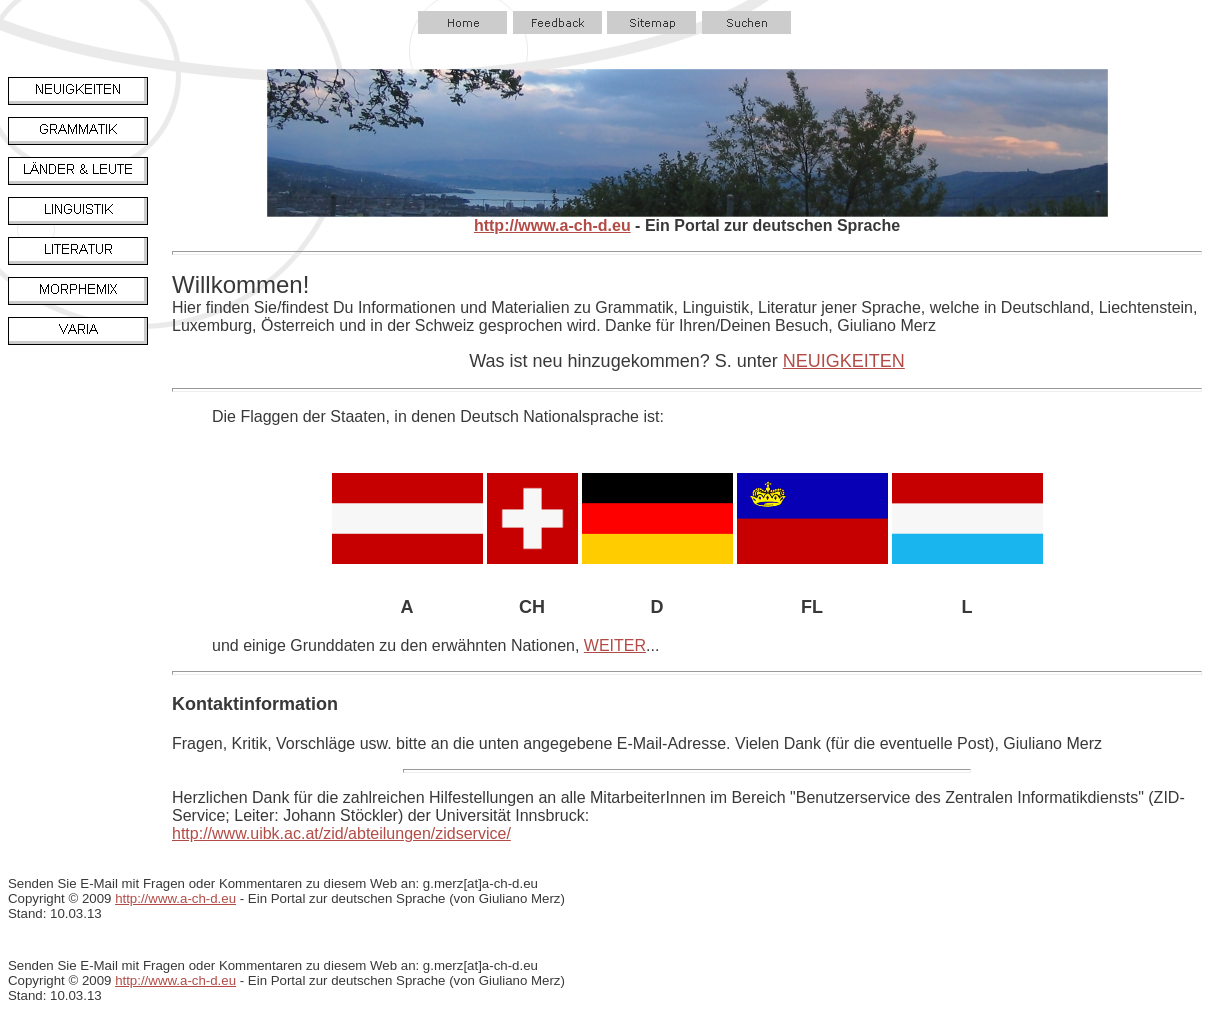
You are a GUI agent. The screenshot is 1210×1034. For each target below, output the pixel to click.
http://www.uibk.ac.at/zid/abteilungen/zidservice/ (341, 833)
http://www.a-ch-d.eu (552, 225)
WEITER (615, 645)
